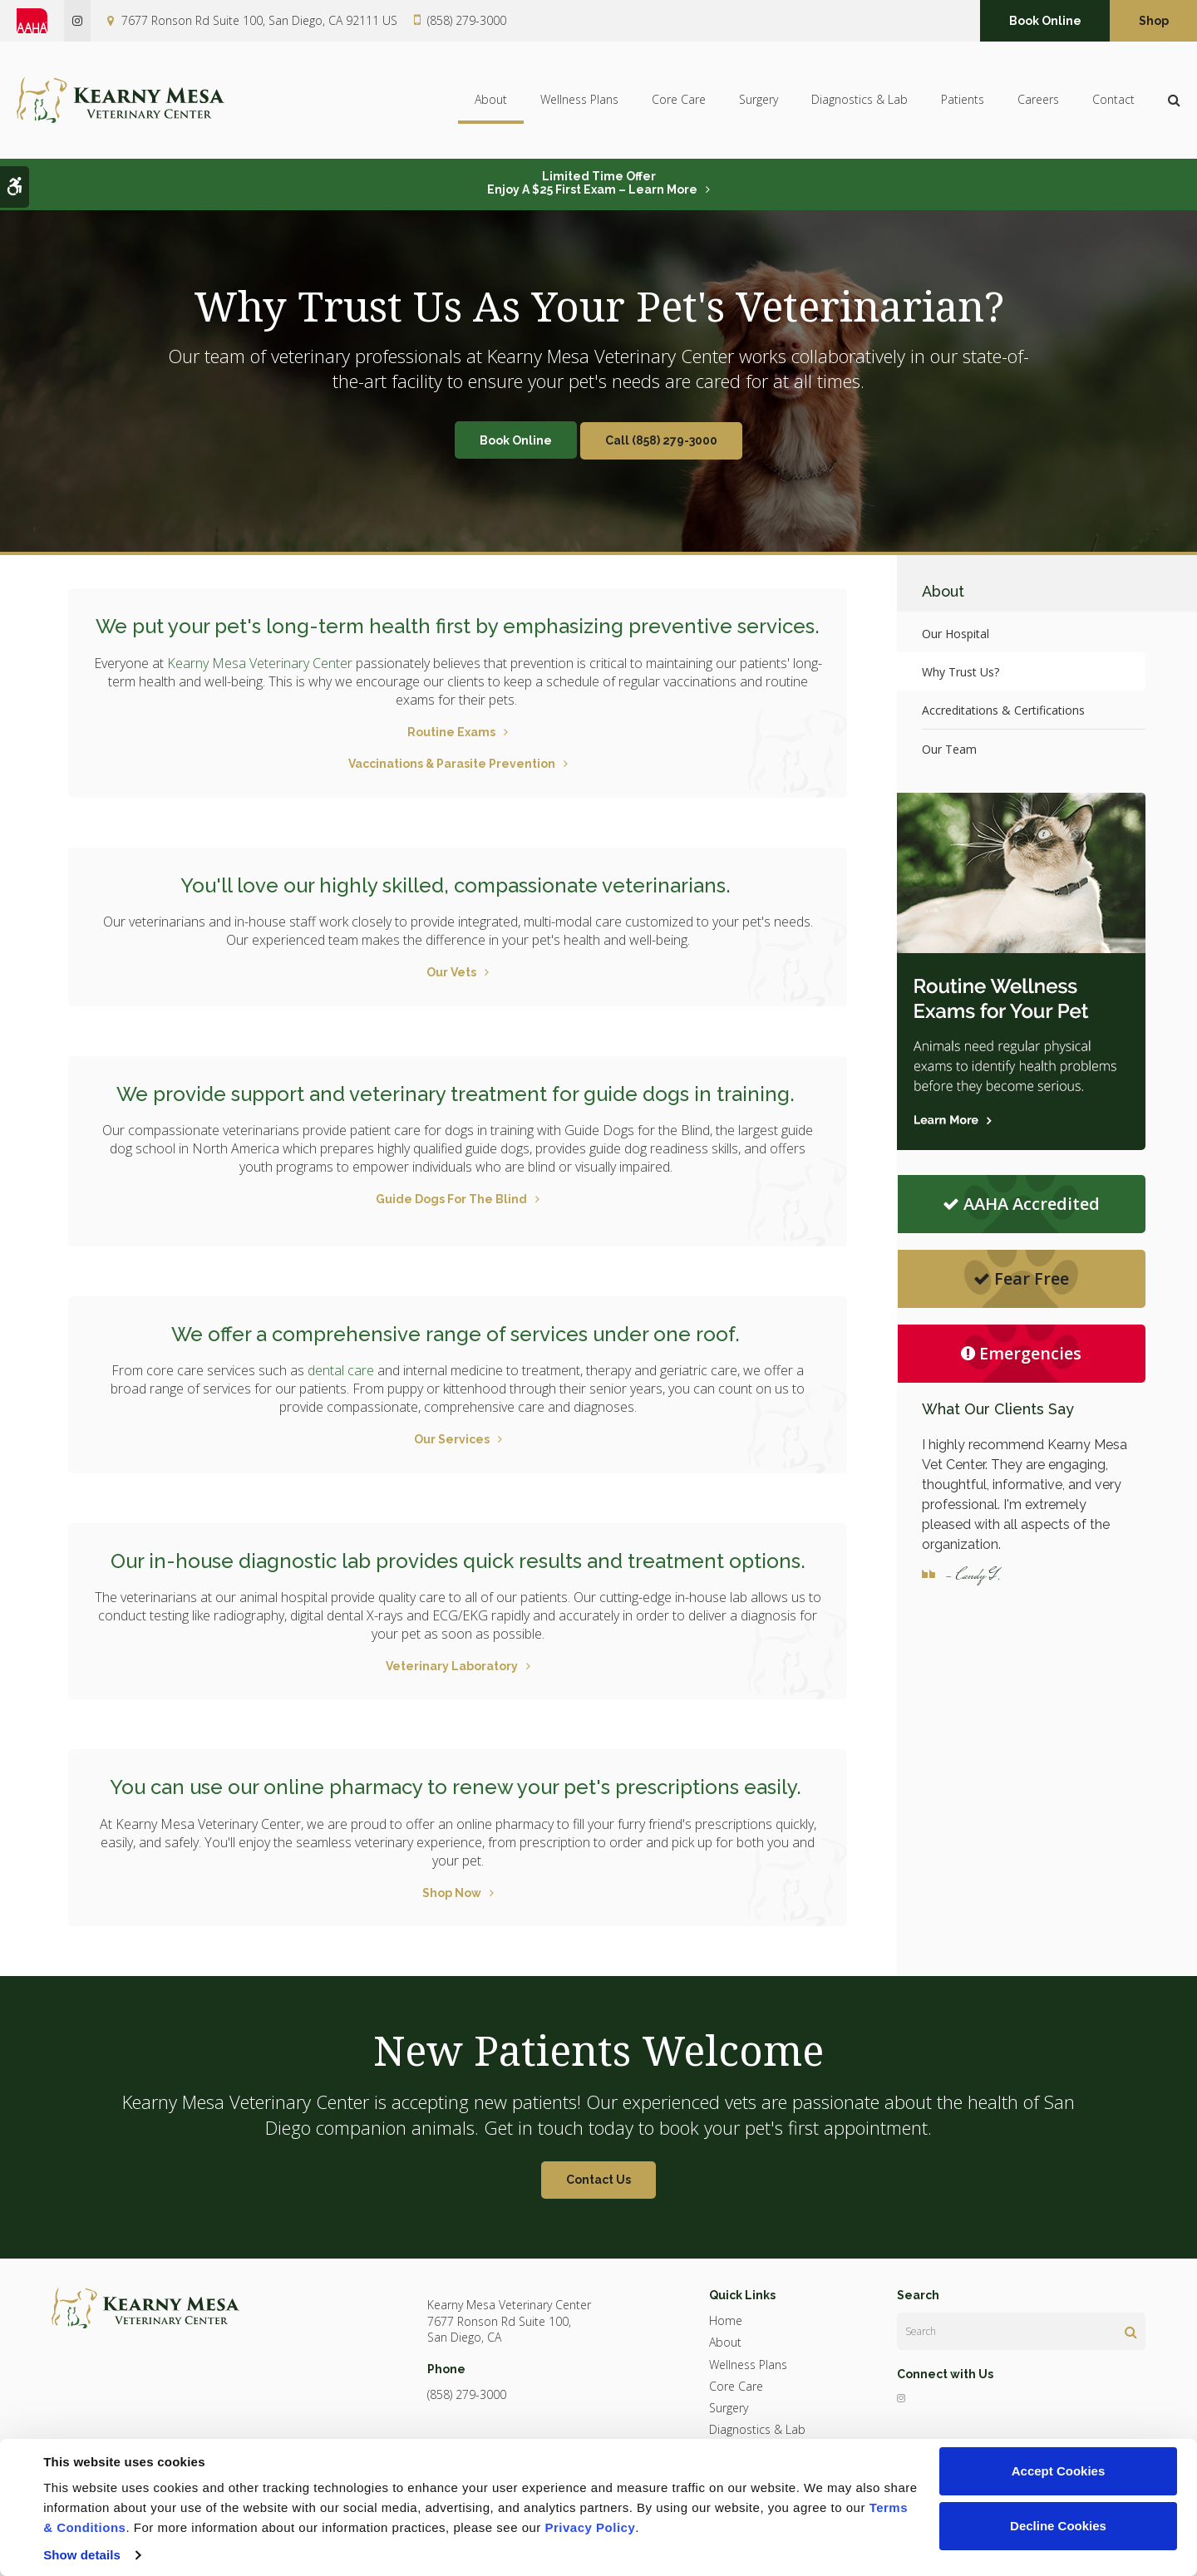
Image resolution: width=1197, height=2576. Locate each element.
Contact (1113, 100)
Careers (1038, 100)
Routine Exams (451, 732)
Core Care (679, 100)
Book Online (1045, 20)
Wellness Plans (579, 100)
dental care (341, 1370)
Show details (82, 2555)
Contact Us (598, 2179)
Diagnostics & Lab (859, 100)
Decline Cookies (1058, 2526)
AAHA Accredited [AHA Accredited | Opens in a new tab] (1021, 1203)
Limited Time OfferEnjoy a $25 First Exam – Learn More (592, 183)
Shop (1154, 20)
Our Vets (451, 972)
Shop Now (451, 1893)
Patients (962, 100)
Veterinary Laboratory (452, 1666)
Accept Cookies (1059, 2471)
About (491, 100)
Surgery (758, 100)
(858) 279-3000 (466, 20)
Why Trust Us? (960, 672)
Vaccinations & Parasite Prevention (451, 763)
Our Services (452, 1439)
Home (725, 2320)
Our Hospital (955, 634)
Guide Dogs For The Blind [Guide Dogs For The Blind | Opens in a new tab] (451, 1199)
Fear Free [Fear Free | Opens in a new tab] (1021, 1278)
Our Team (949, 749)
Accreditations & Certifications (1003, 710)
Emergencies (1021, 1353)
